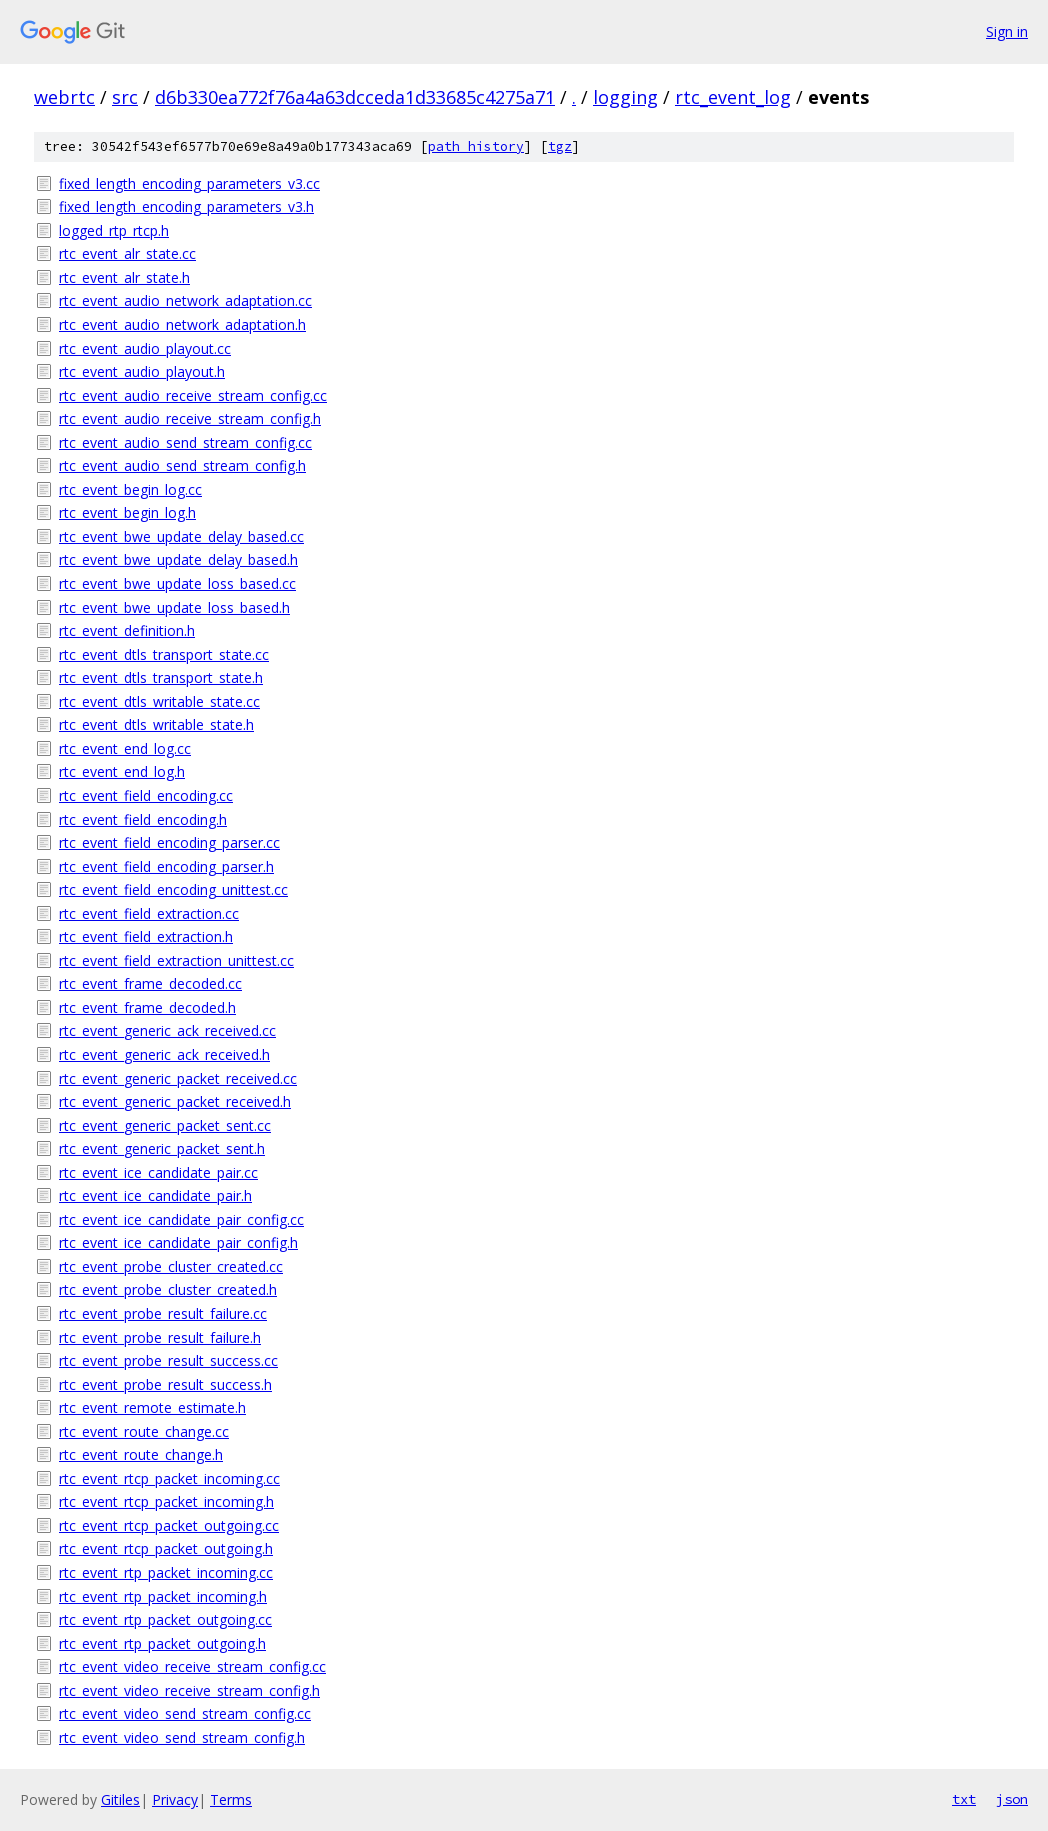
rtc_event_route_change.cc (144, 1431)
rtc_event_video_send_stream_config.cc (185, 1713)
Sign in (1007, 31)
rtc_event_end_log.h (122, 771)
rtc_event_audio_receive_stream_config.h (190, 418)
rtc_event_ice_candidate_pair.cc (158, 1172)
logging (625, 97)
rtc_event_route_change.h (141, 1454)
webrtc (64, 97)
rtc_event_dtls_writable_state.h (156, 724)
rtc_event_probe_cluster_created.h (168, 1289)
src (125, 97)
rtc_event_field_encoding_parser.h (166, 866)
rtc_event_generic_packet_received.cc (178, 1078)
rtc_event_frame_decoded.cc (150, 983)
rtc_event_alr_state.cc (127, 253)
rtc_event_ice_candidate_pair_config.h (178, 1242)
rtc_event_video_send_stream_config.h (182, 1737)
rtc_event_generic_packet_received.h (175, 1101)
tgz (560, 146)
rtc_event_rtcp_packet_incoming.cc (169, 1478)
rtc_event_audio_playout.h (142, 371)
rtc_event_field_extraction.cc (149, 913)
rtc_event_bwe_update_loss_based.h (174, 607)
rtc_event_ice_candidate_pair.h (155, 1195)
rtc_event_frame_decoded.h (147, 1007)
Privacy (175, 1799)
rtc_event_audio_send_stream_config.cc (185, 442)
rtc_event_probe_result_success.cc (168, 1360)
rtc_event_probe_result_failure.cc (163, 1313)
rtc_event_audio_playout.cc (145, 348)
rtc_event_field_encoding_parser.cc (169, 842)
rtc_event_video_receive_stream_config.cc (192, 1666)
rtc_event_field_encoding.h (143, 819)
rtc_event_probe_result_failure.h (160, 1337)
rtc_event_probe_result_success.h (165, 1384)
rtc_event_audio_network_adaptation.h (182, 324)
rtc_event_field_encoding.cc (146, 795)
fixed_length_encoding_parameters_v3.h (186, 206)
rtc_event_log (733, 97)
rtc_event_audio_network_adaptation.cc (185, 300)
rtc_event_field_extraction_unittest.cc (176, 960)
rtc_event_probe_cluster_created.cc (171, 1266)
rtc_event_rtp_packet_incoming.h (163, 1596)
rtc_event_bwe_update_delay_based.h (178, 559)
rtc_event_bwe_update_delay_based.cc (181, 536)
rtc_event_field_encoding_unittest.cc (173, 889)
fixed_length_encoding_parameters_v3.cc (189, 183)
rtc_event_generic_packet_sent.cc (165, 1125)
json (1012, 1799)
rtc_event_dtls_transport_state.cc (164, 654)
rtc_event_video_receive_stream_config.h (189, 1690)
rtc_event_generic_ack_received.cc (167, 1030)
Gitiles (120, 1799)
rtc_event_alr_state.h (124, 277)
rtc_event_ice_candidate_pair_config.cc (181, 1219)
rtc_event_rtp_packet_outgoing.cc (165, 1619)
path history (476, 146)
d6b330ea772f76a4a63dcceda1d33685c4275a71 (355, 97)
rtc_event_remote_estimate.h (152, 1407)
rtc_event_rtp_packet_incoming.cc (166, 1572)
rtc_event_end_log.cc (125, 748)
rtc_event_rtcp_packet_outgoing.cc (169, 1525)
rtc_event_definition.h (127, 630)
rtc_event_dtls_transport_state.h (161, 677)
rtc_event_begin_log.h (127, 512)
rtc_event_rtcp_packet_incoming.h (166, 1501)
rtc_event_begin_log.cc (130, 489)
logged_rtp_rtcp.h (114, 230)
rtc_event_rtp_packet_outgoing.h (162, 1643)
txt (964, 1799)
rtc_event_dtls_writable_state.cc (159, 701)
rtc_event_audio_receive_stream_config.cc (193, 395)
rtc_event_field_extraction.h (146, 936)
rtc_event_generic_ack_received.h (164, 1054)
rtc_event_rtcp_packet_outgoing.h (166, 1548)
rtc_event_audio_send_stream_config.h (182, 465)
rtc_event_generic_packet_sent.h (162, 1148)
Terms (231, 1799)
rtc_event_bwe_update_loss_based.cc (177, 583)
